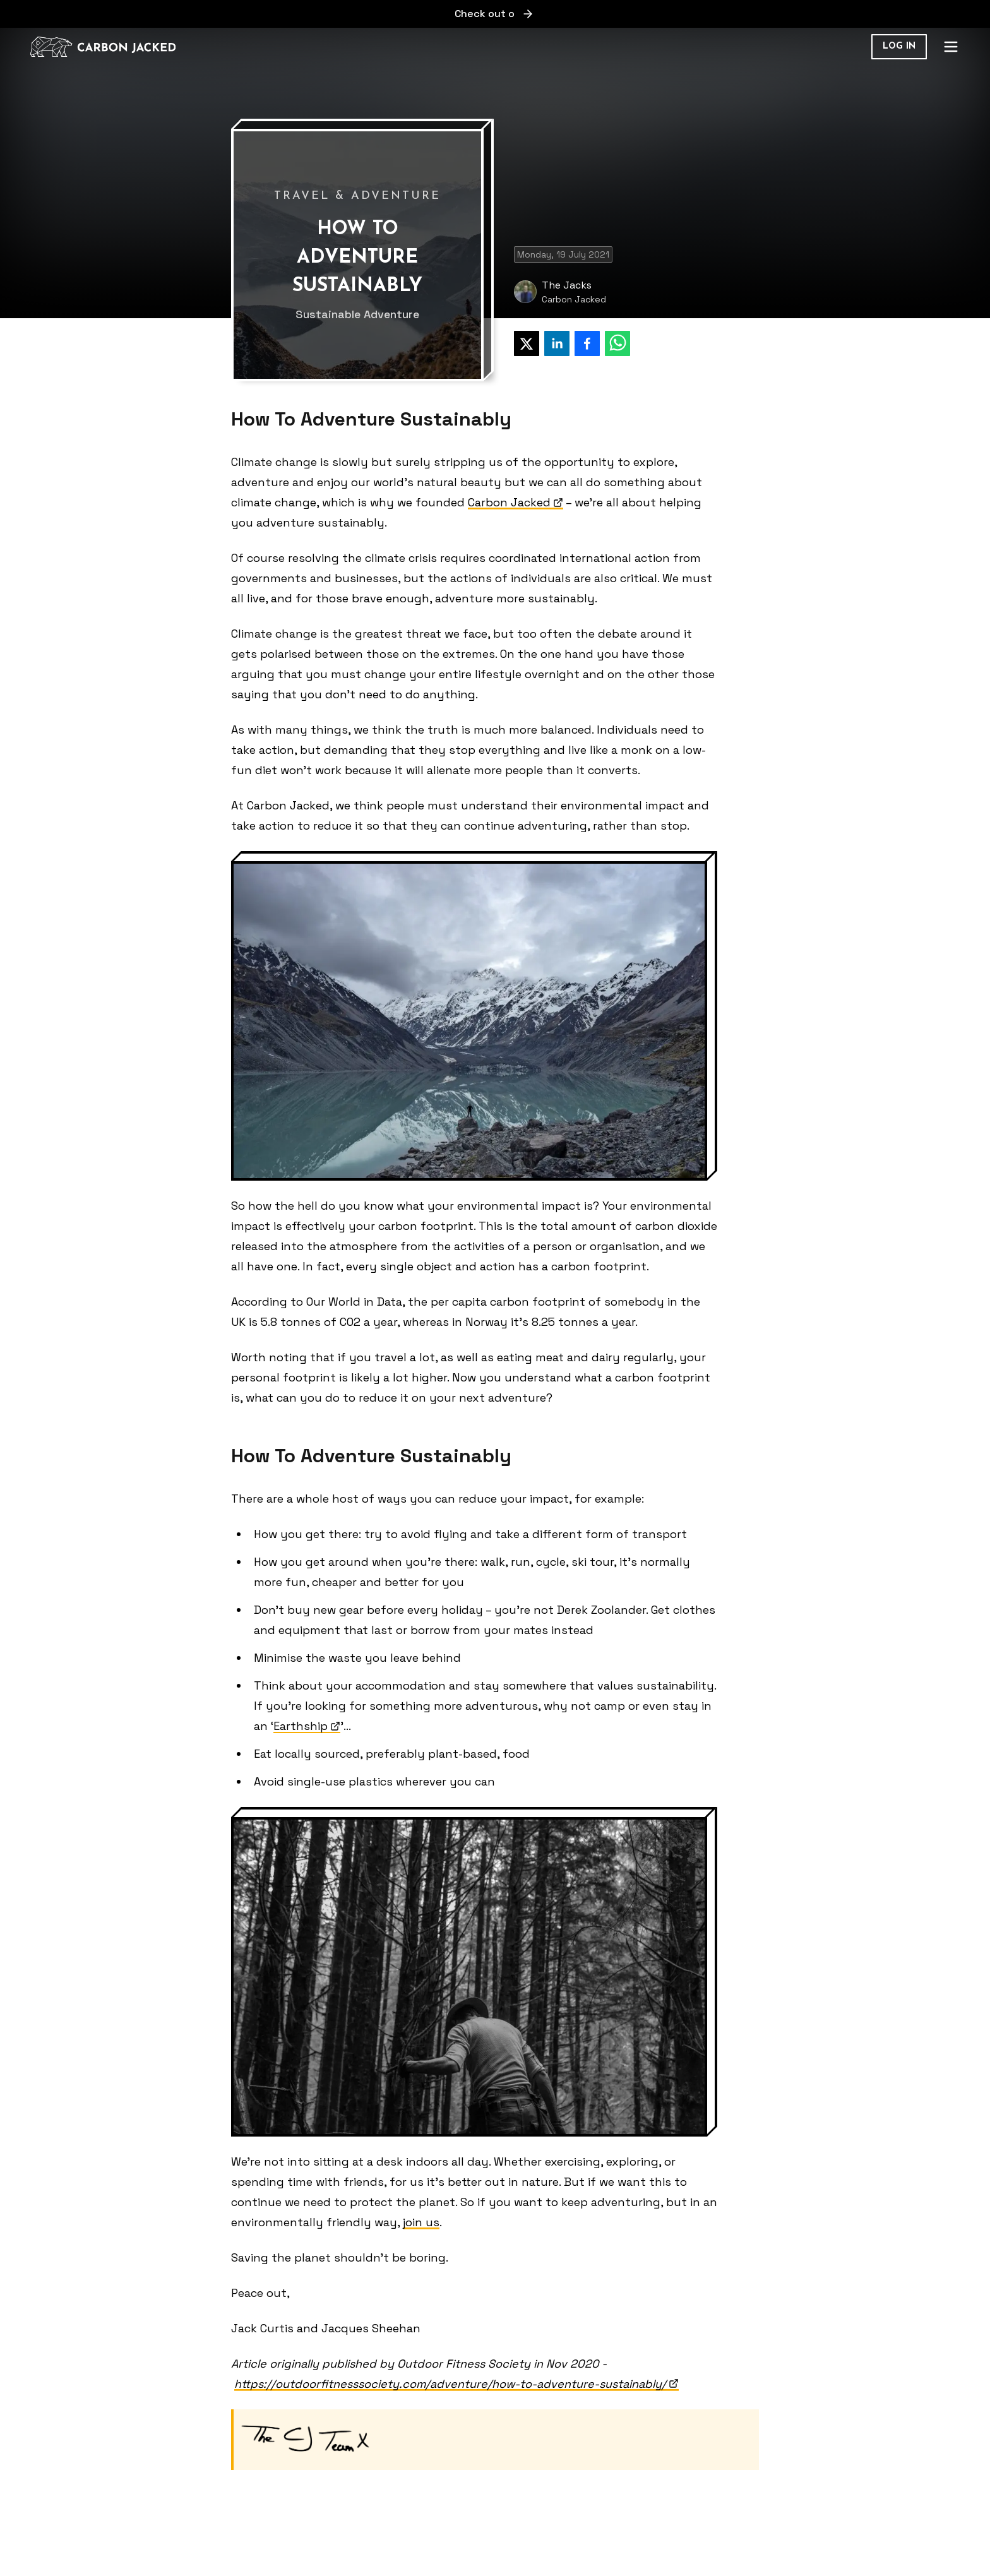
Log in (899, 46)
